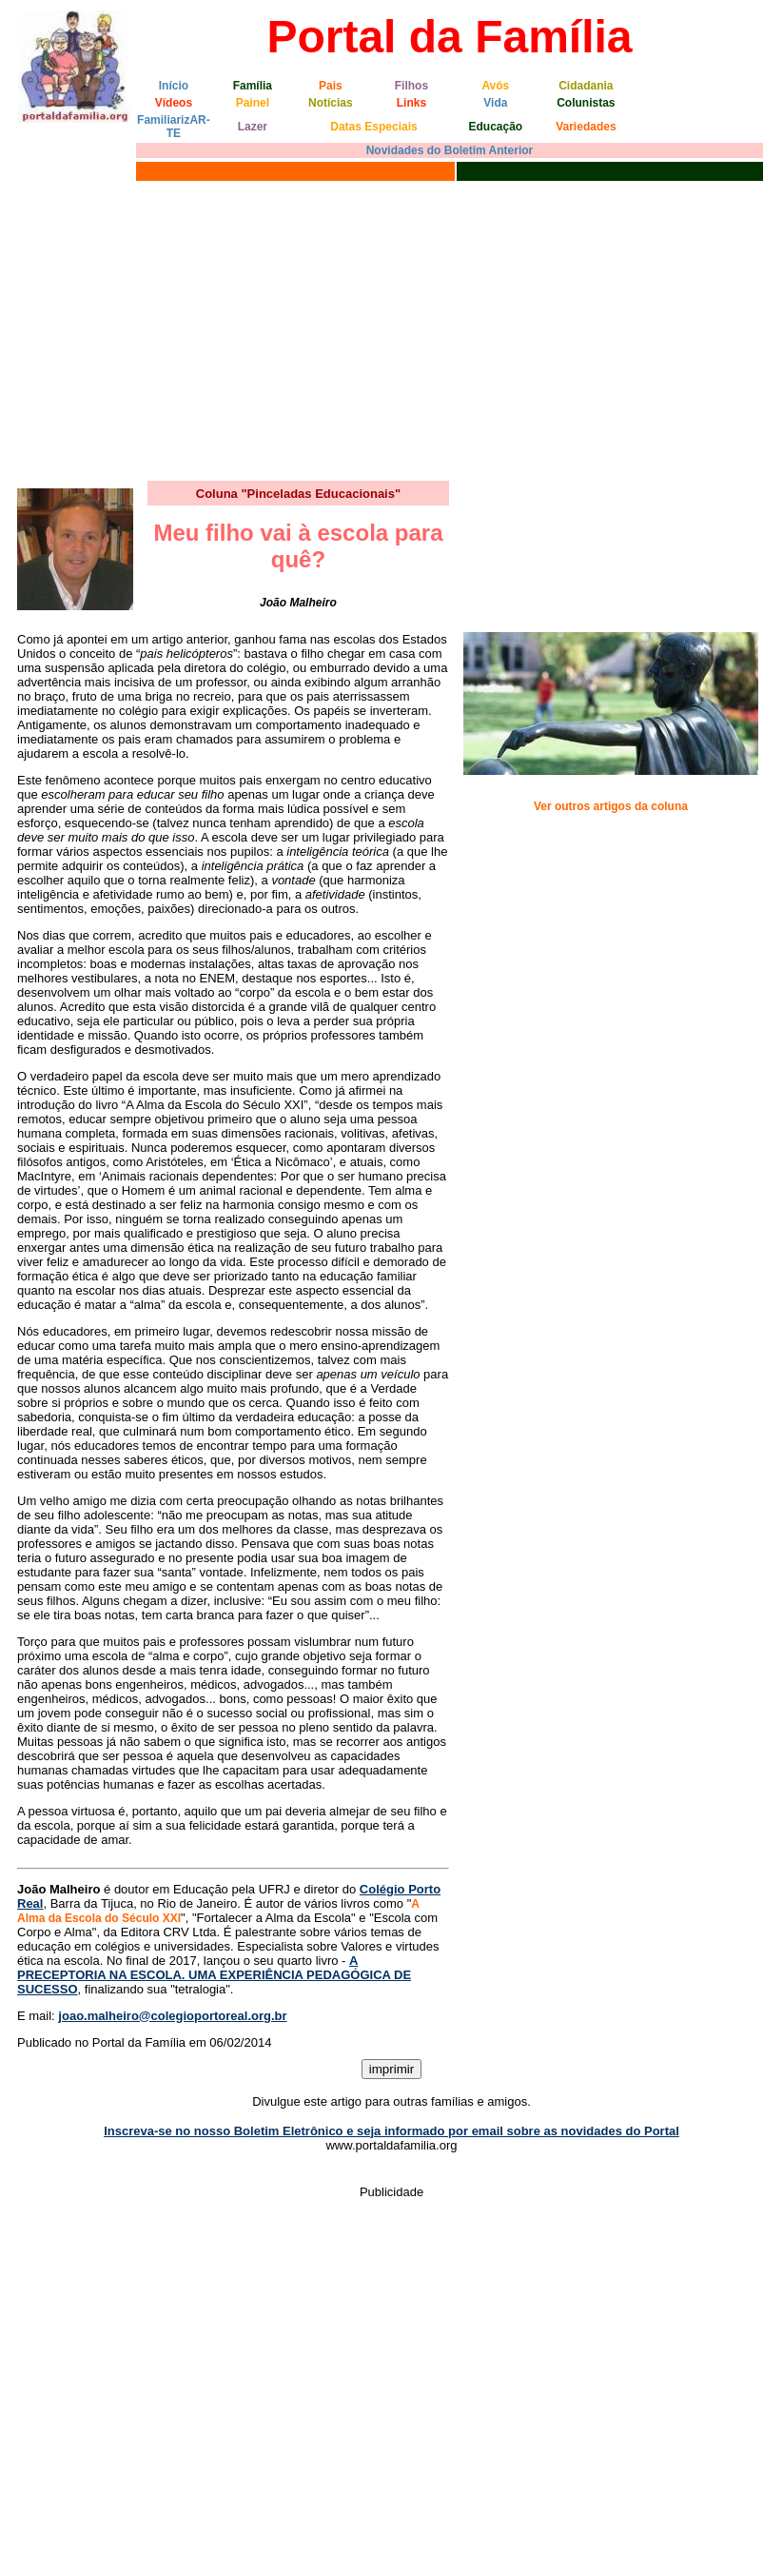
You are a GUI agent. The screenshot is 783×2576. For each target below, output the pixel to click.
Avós (495, 85)
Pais (331, 85)
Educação (495, 126)
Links (411, 102)
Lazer (252, 126)
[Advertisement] (391, 328)
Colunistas (586, 102)
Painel (252, 102)
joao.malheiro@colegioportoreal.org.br (172, 2016)
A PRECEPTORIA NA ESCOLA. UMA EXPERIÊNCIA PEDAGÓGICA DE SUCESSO (214, 1974)
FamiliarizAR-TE (173, 126)
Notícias (330, 102)
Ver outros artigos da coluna (611, 806)
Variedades (586, 126)
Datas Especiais (373, 126)
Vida (495, 102)
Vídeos (173, 102)
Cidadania (585, 85)
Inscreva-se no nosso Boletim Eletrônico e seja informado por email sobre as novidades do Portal (391, 2131)
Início (173, 85)
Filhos (411, 85)
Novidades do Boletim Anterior (450, 150)
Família (252, 85)
